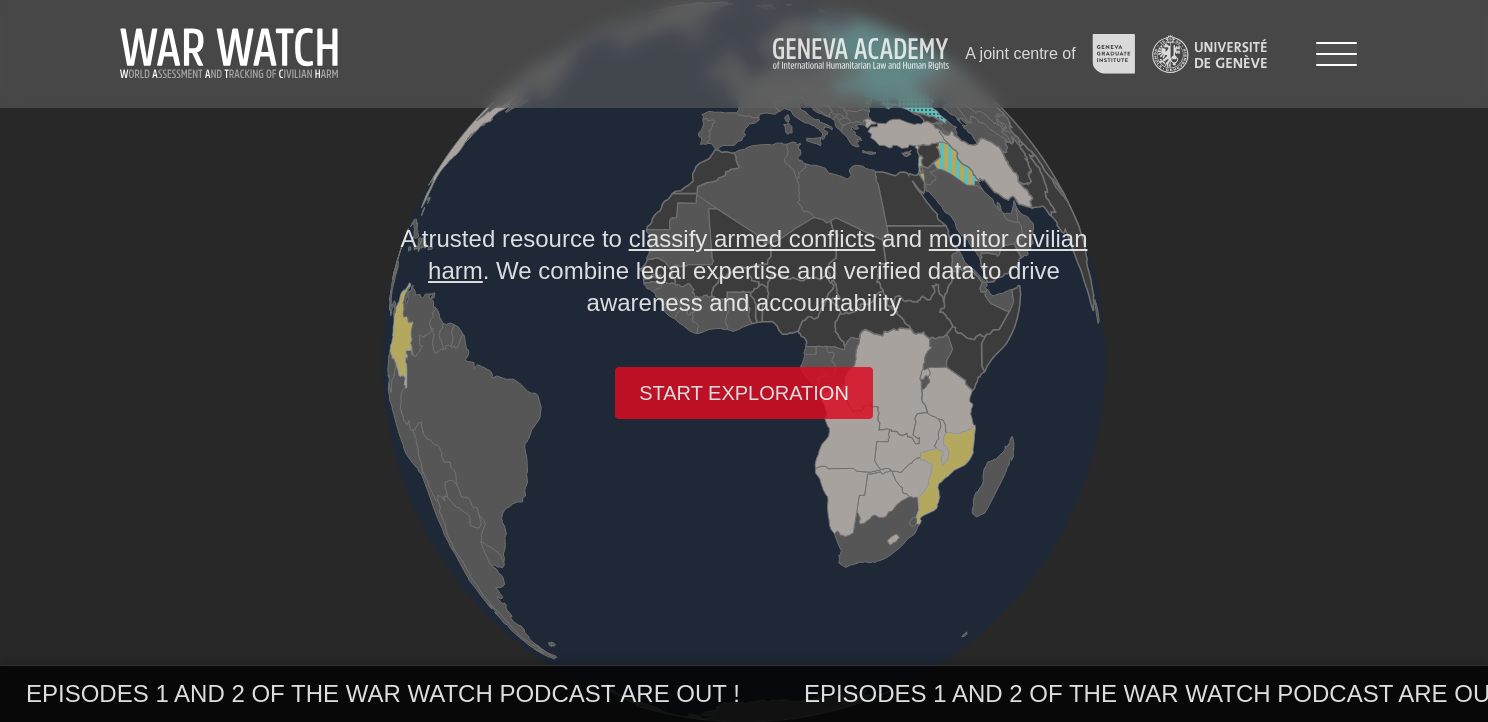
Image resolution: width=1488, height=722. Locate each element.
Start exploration (744, 393)
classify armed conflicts (752, 238)
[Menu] (1336, 54)
